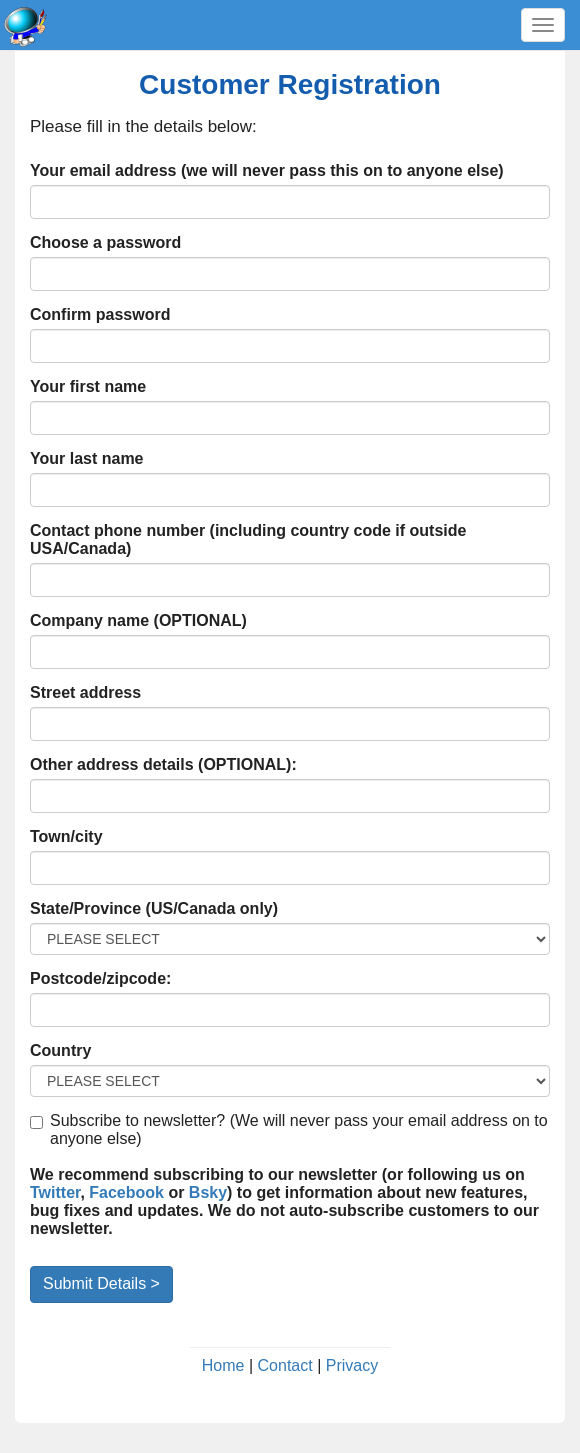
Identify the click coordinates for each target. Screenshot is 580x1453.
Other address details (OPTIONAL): (163, 764)
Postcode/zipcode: (100, 978)
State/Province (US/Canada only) (154, 908)
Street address (85, 692)
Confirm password (100, 314)
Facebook (126, 1192)
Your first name (88, 386)
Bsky (208, 1192)
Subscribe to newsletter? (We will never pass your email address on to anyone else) (289, 1129)
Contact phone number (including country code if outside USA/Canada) (248, 539)
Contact (285, 1365)
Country (60, 1050)
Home (223, 1365)
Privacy (352, 1365)
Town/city (66, 836)
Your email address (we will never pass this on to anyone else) (267, 170)
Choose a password (105, 242)
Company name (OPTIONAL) (138, 620)
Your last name (87, 458)
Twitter (55, 1192)
